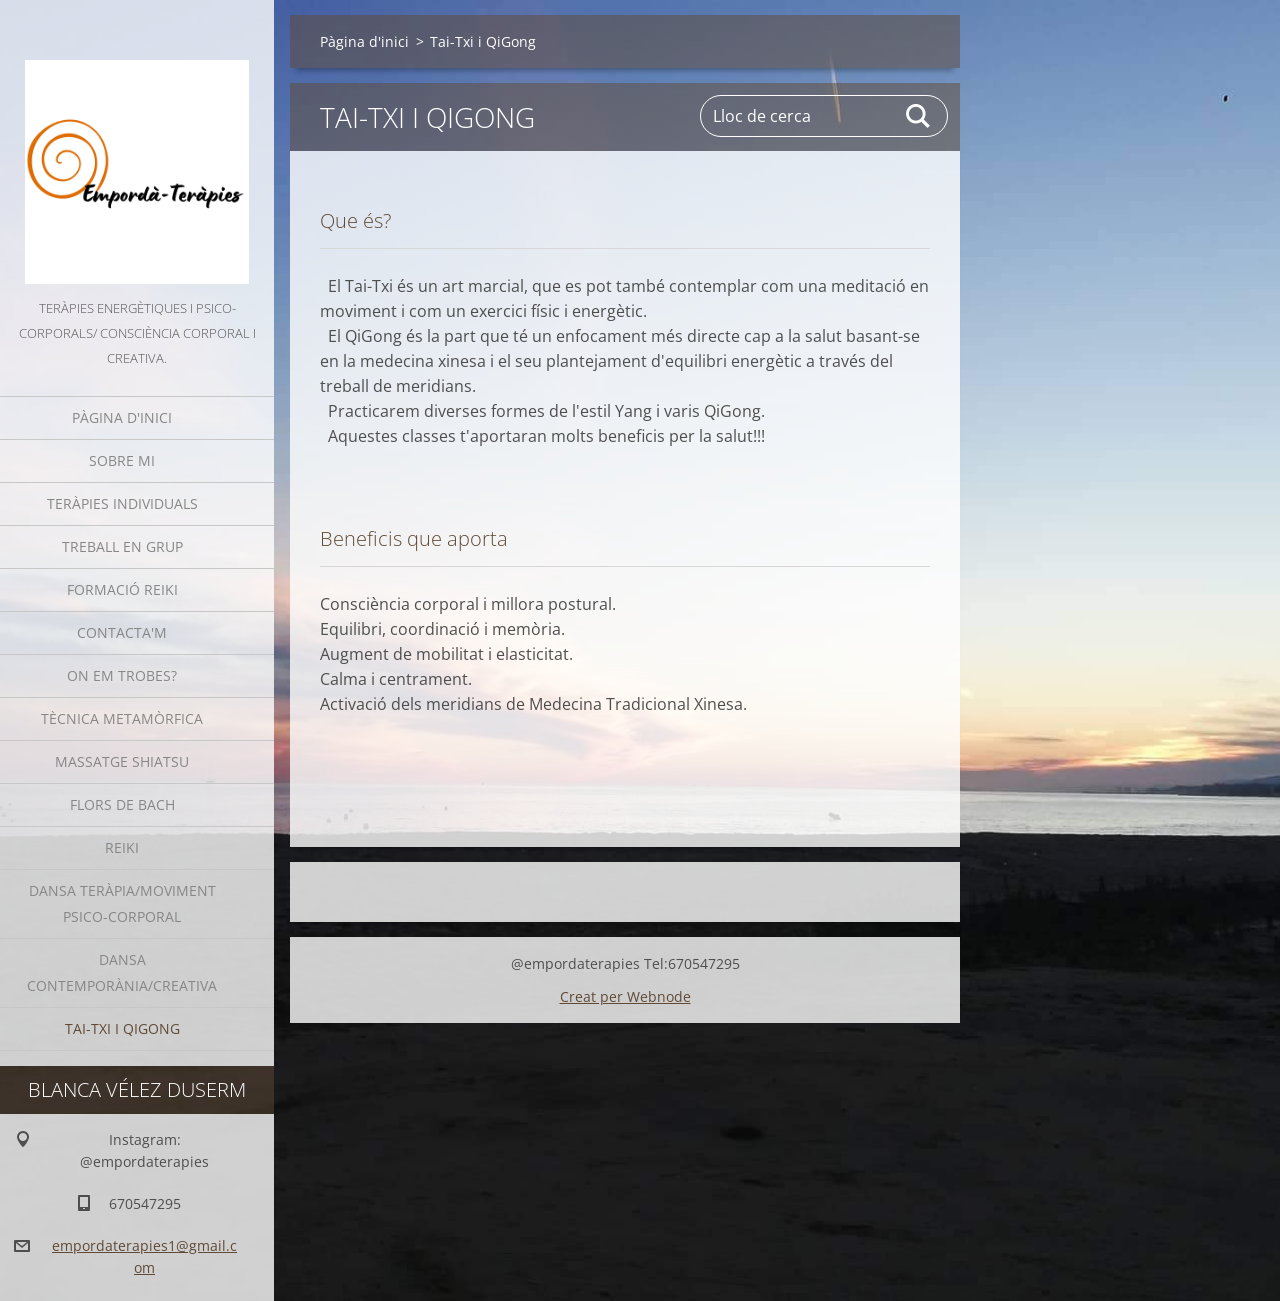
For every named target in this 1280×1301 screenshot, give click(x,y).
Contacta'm (122, 632)
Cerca (919, 116)
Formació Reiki (122, 589)
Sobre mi (122, 460)
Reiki (122, 847)
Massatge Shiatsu (122, 761)
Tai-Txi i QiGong (122, 1028)
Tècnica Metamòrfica (122, 718)
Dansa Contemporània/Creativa (122, 972)
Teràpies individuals (122, 503)
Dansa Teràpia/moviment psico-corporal (122, 903)
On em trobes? (122, 675)
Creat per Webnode (625, 996)
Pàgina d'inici (122, 417)
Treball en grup (122, 546)
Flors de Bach (122, 804)
